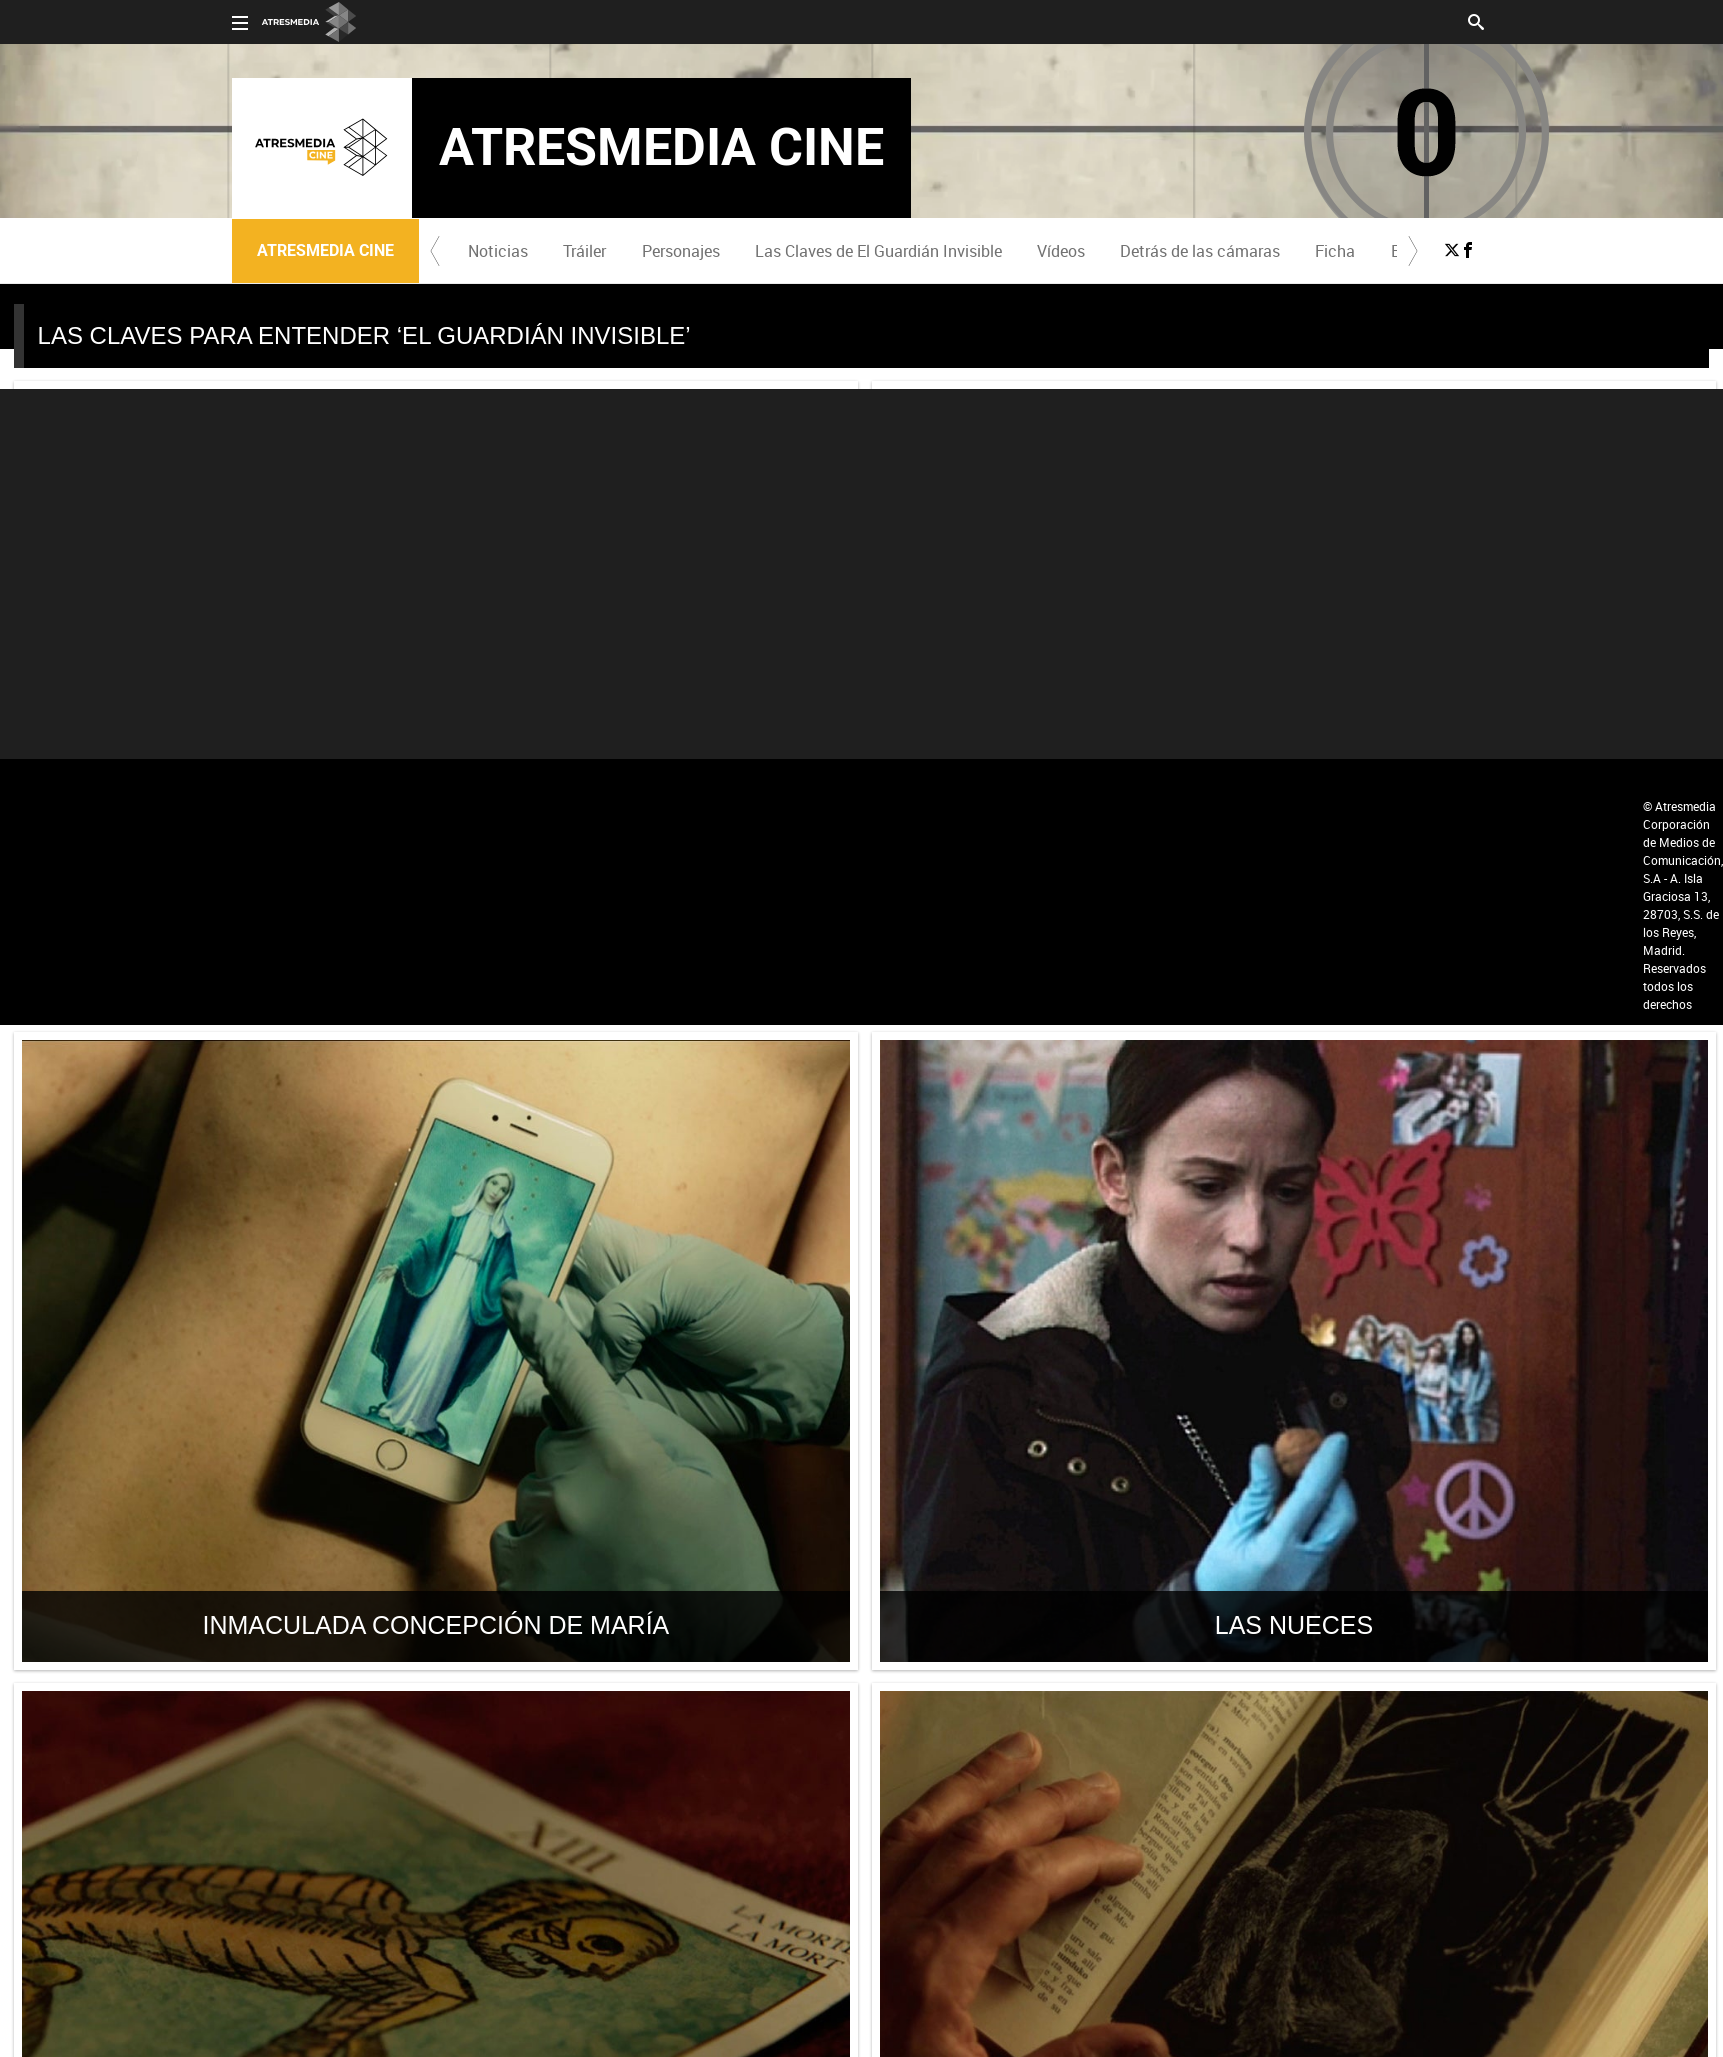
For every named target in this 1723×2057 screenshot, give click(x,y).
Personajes (681, 251)
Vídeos (1061, 251)
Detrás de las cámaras (1200, 251)
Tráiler (584, 251)
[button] (435, 251)
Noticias (498, 251)
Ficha (1335, 251)
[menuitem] (498, 251)
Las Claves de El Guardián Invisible (878, 251)
